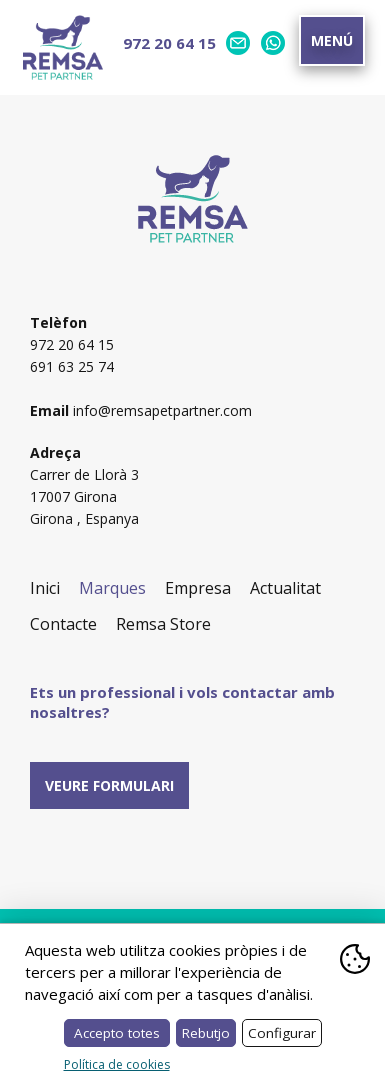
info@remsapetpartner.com (162, 410)
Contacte (63, 624)
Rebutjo (206, 1033)
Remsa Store (163, 624)
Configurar (282, 1033)
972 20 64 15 (169, 43)
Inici (45, 588)
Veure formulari (109, 785)
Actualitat (285, 588)
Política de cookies (117, 1064)
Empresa (198, 588)
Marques (112, 588)
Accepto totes (117, 1033)
